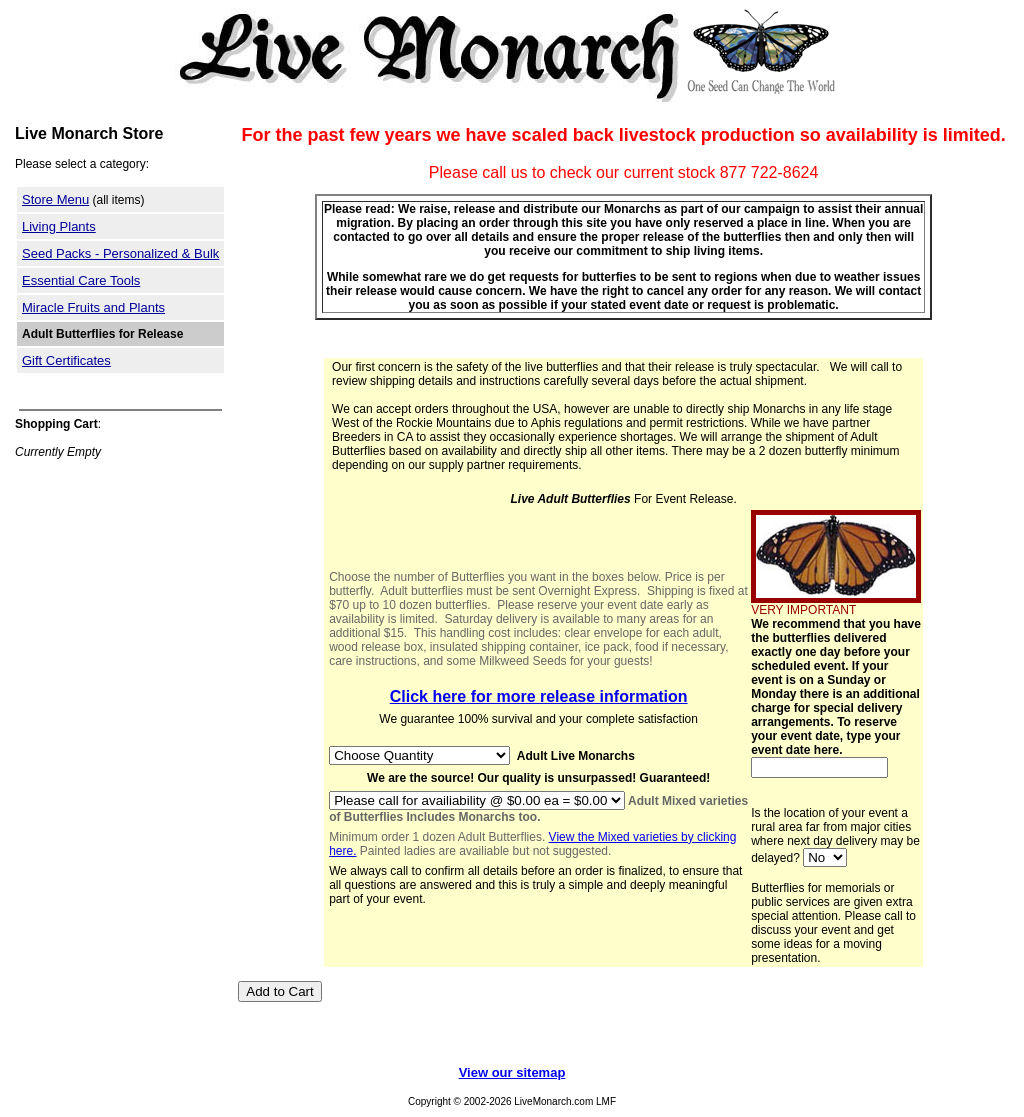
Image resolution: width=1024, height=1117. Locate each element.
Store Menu (55, 199)
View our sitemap (512, 1072)
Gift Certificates (66, 360)
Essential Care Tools (81, 280)
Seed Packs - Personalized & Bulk (120, 253)
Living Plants (59, 226)
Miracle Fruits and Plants (93, 307)
